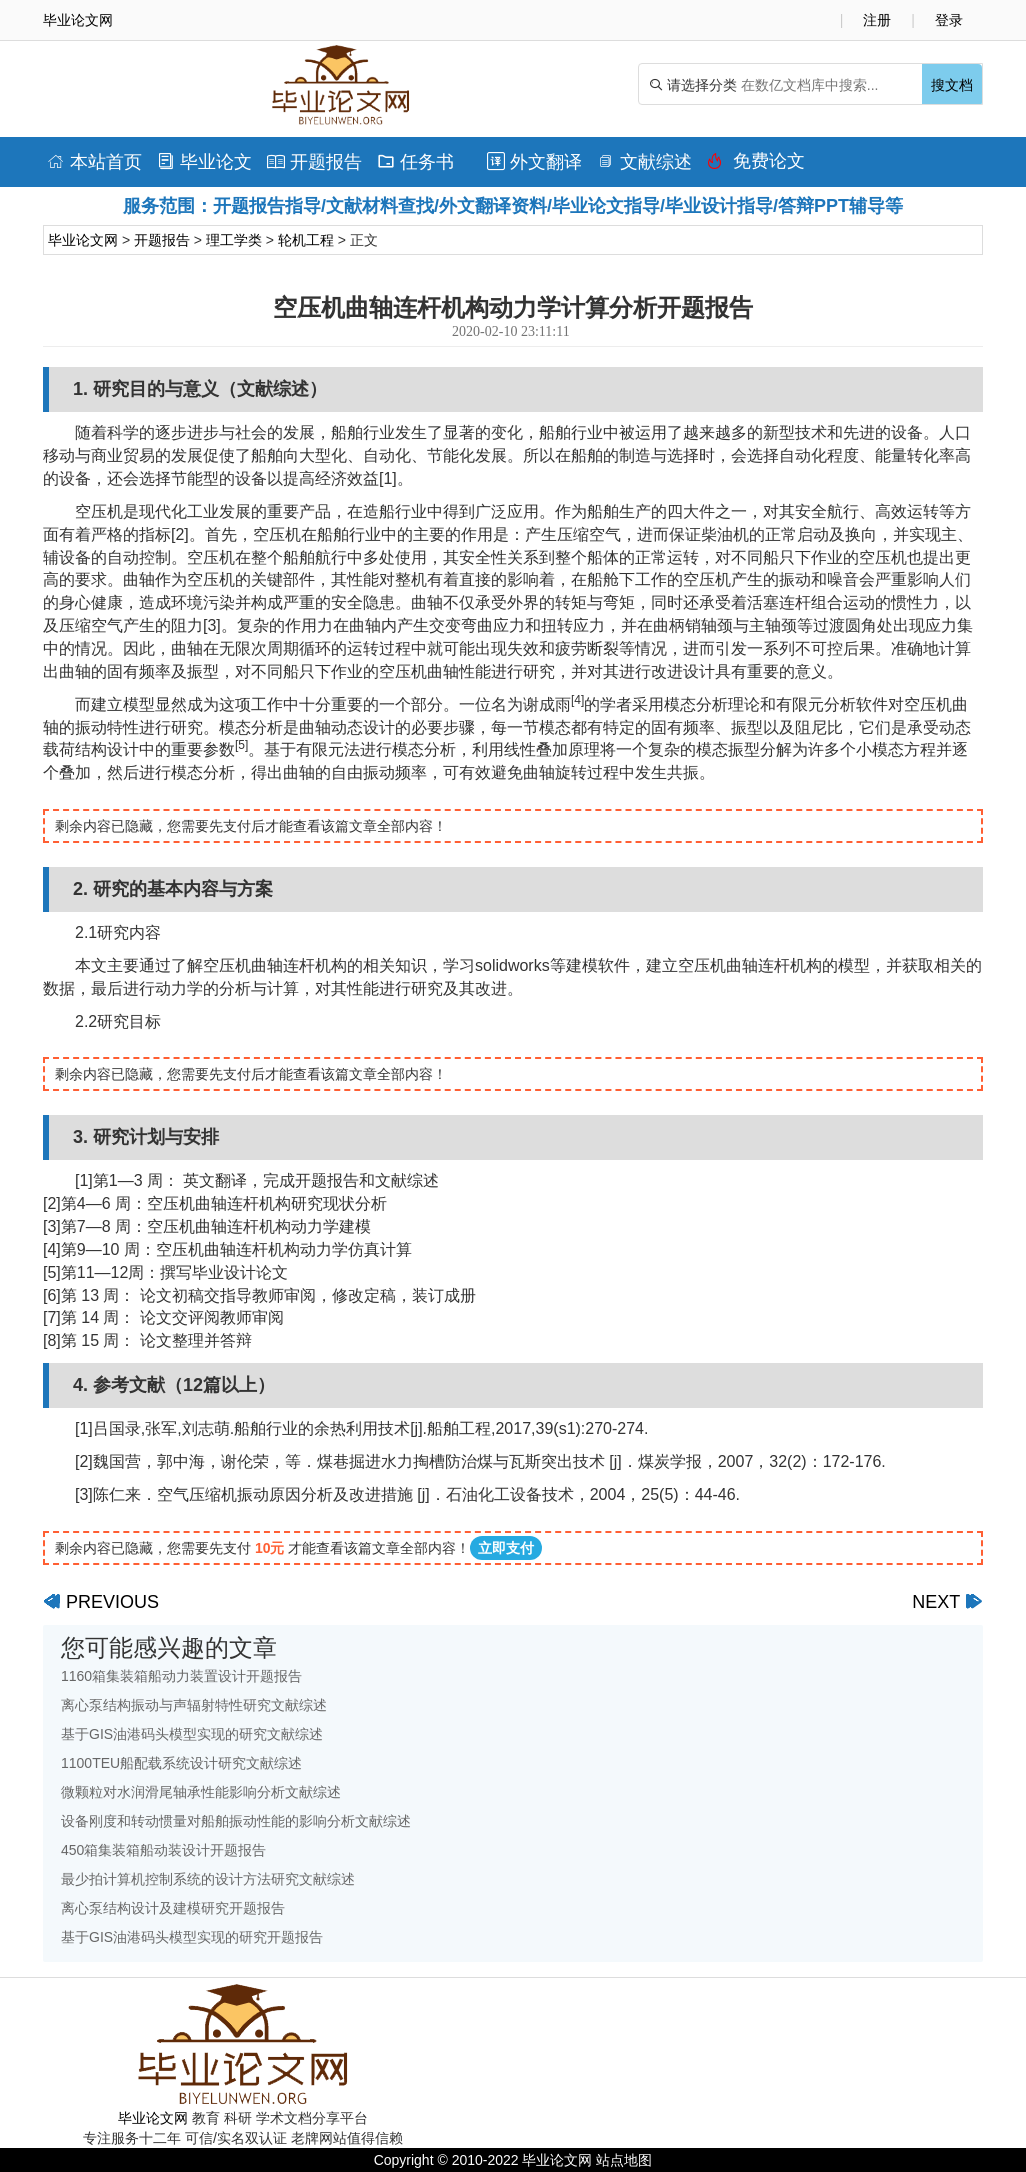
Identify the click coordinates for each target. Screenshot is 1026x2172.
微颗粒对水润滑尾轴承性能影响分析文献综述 (201, 1792)
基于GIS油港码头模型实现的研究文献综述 (192, 1734)
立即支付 (506, 1548)
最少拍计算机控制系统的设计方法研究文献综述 (208, 1879)
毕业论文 (204, 162)
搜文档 (952, 85)
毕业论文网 (83, 240)
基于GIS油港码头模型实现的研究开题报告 (192, 1937)
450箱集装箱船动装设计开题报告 (163, 1850)
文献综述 (644, 162)
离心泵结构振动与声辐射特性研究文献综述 (194, 1705)
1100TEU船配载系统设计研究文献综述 (181, 1763)
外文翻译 (534, 162)
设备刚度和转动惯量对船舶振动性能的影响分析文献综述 (236, 1821)
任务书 (415, 162)
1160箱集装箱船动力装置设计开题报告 (181, 1676)
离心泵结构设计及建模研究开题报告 (173, 1908)
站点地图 (624, 2160)
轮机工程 (306, 240)
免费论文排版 (756, 166)
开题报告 (314, 162)
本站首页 (94, 162)
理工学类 (234, 240)
